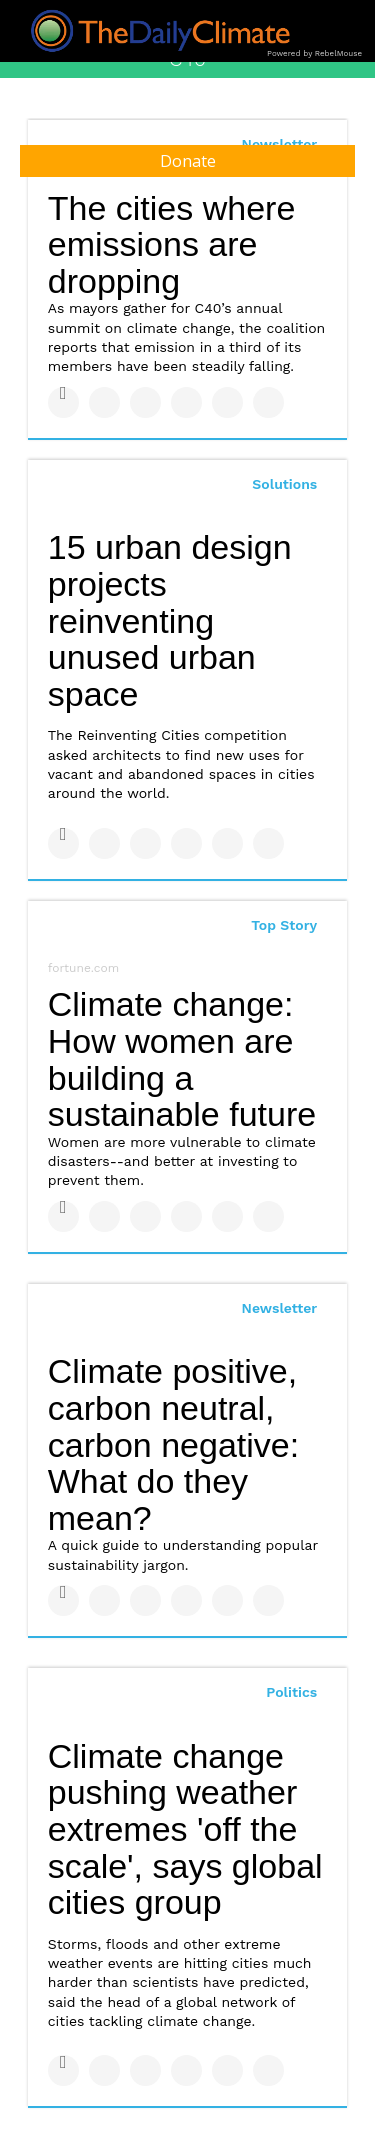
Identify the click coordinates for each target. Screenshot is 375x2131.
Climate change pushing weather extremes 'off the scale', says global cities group (185, 1829)
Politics (291, 1692)
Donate (188, 161)
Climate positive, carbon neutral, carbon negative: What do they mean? (173, 1444)
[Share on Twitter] (104, 402)
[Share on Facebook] (63, 402)
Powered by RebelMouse (314, 53)
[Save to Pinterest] (227, 402)
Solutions (284, 484)
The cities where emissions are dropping (172, 244)
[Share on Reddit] (268, 402)
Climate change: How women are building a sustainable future (182, 1059)
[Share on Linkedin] (145, 402)
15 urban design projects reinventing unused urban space (170, 620)
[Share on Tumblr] (186, 402)
